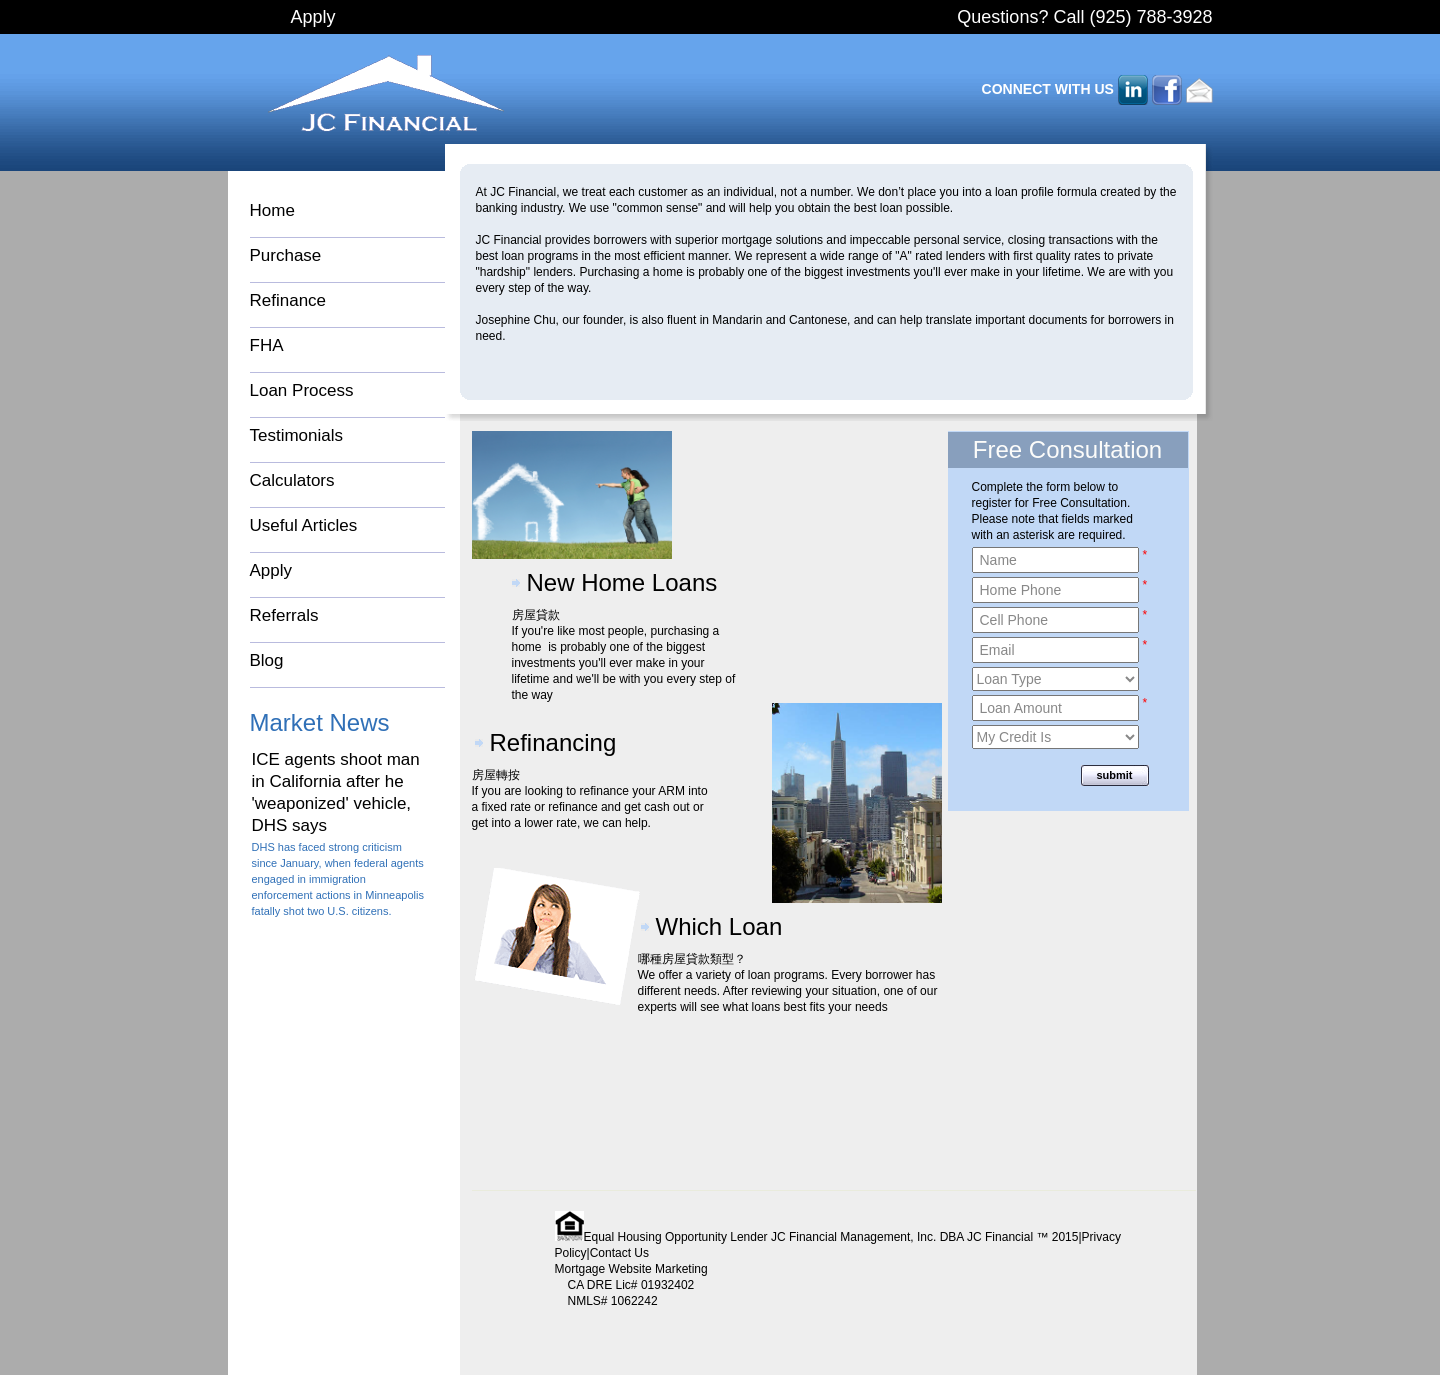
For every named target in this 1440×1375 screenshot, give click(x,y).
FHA (267, 345)
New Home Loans (622, 582)
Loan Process (302, 390)
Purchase (286, 255)
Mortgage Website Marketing (631, 1269)
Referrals (284, 615)
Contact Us (619, 1253)
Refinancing (553, 742)
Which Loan (719, 926)
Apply (313, 17)
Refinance (288, 300)
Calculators (292, 480)
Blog (267, 660)
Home (272, 210)
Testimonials (297, 435)
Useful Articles (304, 525)
